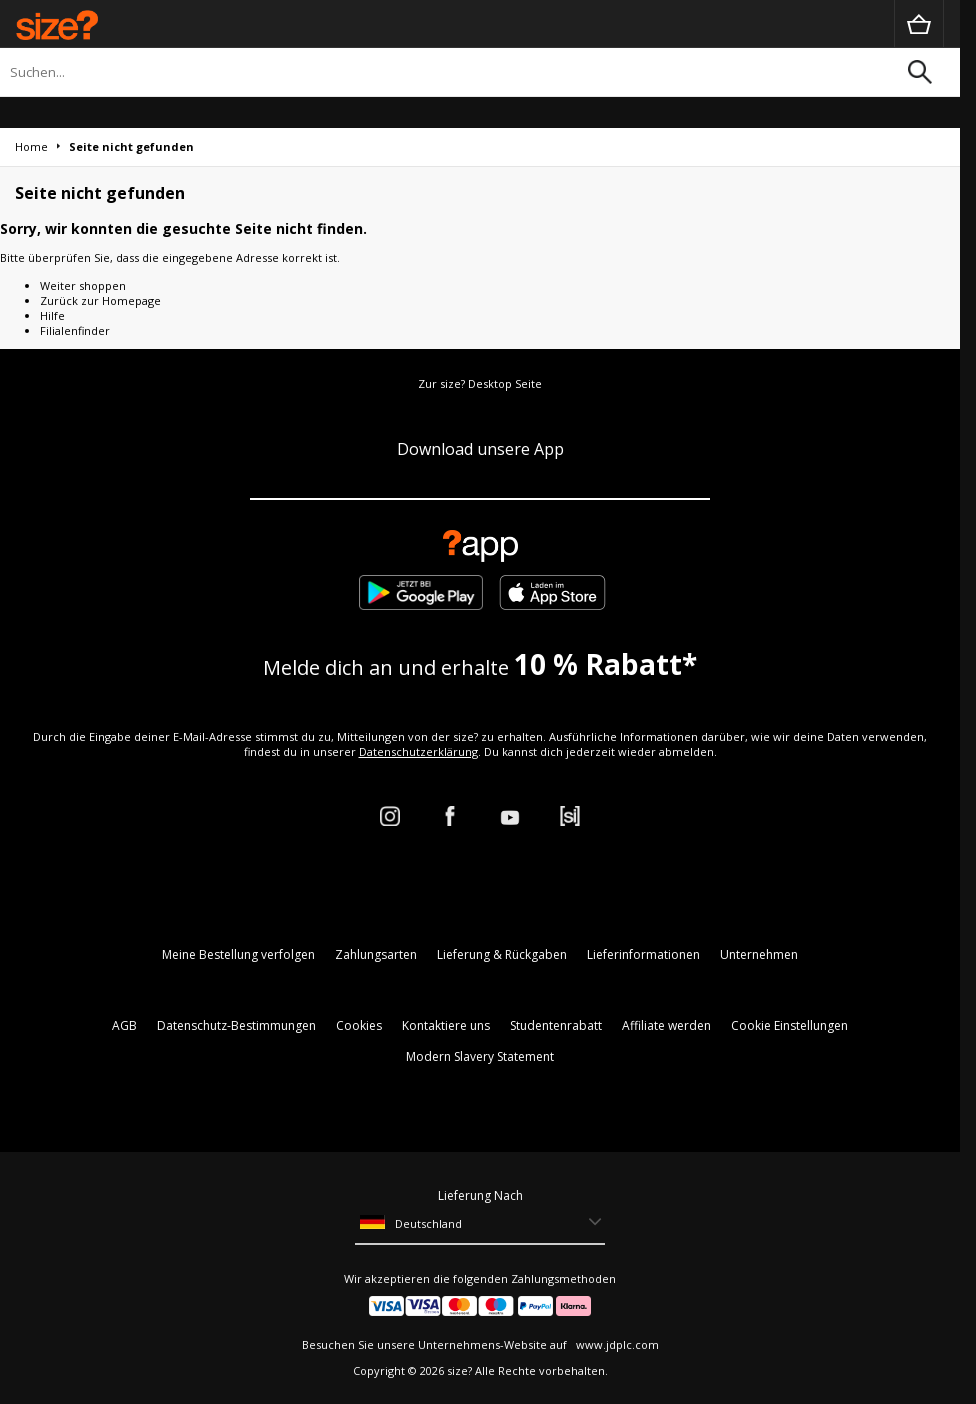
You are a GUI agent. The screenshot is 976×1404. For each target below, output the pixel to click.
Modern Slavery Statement (480, 1056)
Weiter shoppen (83, 285)
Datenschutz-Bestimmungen (236, 1025)
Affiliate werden (666, 1025)
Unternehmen (759, 954)
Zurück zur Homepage (100, 300)
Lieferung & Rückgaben (502, 954)
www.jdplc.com (616, 1344)
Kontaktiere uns (446, 1025)
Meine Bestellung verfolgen (238, 954)
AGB (124, 1025)
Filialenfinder (75, 330)
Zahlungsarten (376, 954)
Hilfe (52, 315)
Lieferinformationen (643, 954)
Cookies (359, 1025)
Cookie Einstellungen (789, 1025)
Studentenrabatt (556, 1025)
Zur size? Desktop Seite (480, 383)
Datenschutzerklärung (418, 751)
